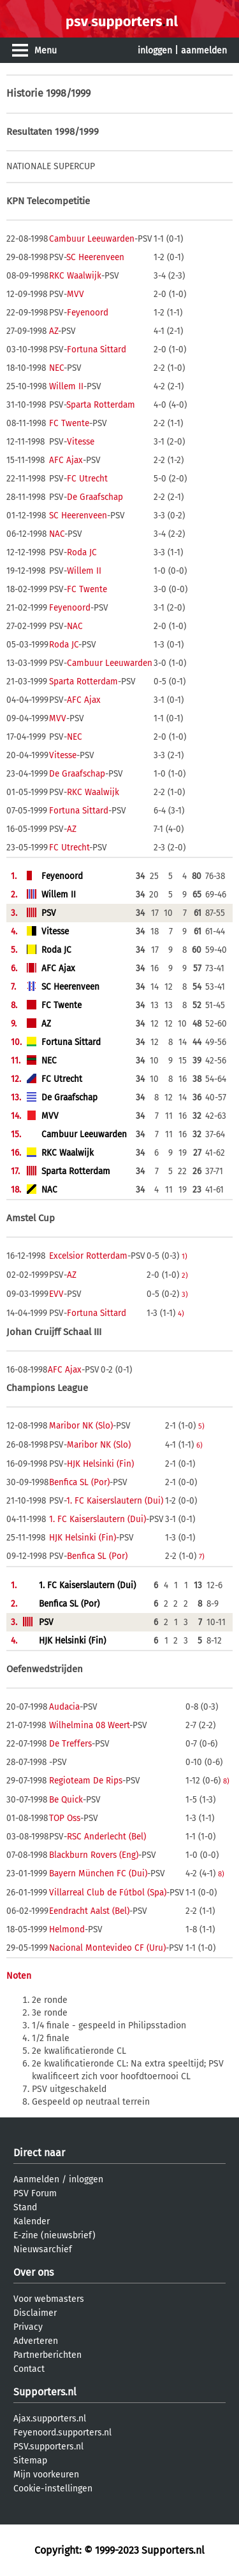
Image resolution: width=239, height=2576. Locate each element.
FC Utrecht (87, 478)
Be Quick (66, 1799)
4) (181, 1313)
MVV (75, 294)
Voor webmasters (48, 2299)
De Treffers (70, 1743)
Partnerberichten (47, 2355)
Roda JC (82, 552)
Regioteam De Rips (85, 1780)
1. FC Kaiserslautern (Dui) (114, 1500)
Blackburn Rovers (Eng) (93, 1855)
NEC (56, 368)
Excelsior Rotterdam (88, 1255)
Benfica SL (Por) (79, 1482)
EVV (56, 1294)
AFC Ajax (66, 460)
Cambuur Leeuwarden (91, 238)
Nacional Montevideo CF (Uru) (107, 1947)
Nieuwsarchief (42, 2249)
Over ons (33, 2272)
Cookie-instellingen (52, 2488)
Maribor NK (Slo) (81, 1425)
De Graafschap (95, 497)
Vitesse (80, 441)
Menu (45, 50)
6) (199, 1445)
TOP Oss (64, 1818)
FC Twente (69, 423)
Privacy (28, 2327)
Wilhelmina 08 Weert (89, 1725)
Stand (25, 2207)
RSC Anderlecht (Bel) (106, 1836)
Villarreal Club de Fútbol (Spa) (107, 1892)
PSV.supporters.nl (48, 2446)
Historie (24, 93)
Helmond (67, 1929)
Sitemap (30, 2460)
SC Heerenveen (95, 257)
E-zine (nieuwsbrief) (54, 2235)
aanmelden (204, 50)
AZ (53, 331)
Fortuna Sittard (96, 349)
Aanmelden (36, 2179)
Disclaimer (35, 2313)
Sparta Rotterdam (100, 404)
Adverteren (35, 2341)
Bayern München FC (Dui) (98, 1873)
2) (185, 1275)
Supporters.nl (44, 2392)
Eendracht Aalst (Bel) (89, 1911)
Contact (29, 2369)
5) (201, 1426)
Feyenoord (87, 312)
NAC (56, 534)
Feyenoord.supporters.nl (62, 2432)
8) (226, 1780)
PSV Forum (35, 2193)
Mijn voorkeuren (46, 2474)
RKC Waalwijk (75, 275)
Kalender (31, 2221)
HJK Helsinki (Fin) (100, 1463)
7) (202, 1556)
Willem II (66, 386)
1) (184, 1256)
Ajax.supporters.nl (49, 2418)
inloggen (155, 50)
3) (185, 1294)
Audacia (64, 1706)
